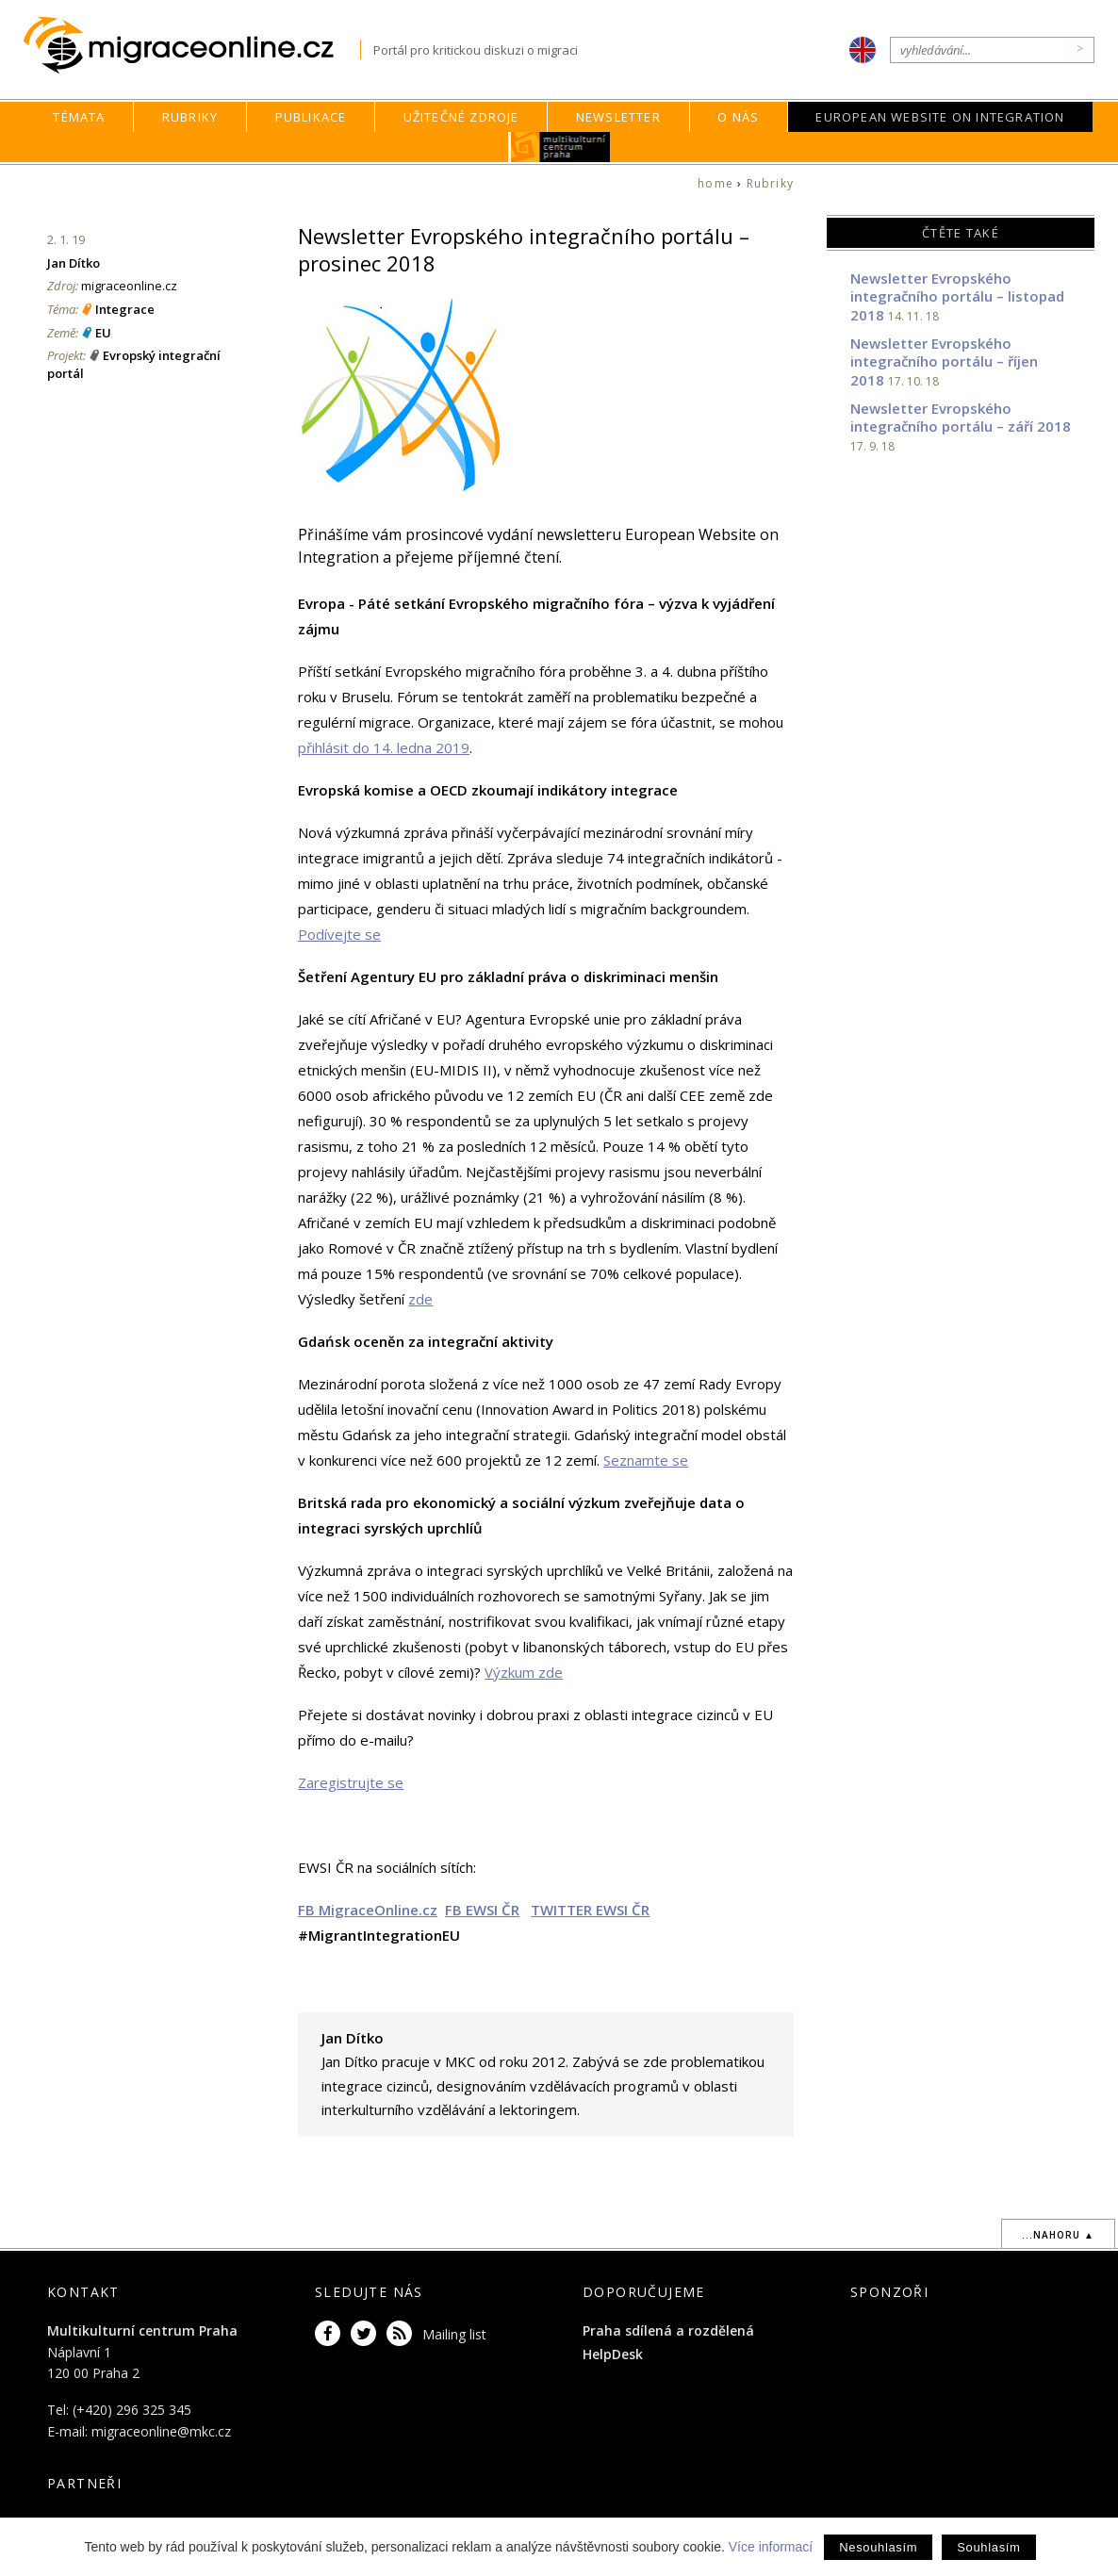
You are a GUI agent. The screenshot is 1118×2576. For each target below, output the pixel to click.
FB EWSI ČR (482, 1909)
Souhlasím (988, 2547)
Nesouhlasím (878, 2547)
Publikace (311, 116)
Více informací (771, 2546)
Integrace (125, 309)
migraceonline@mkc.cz (161, 2431)
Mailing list (454, 2334)
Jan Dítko (73, 262)
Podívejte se (339, 934)
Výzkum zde (524, 1672)
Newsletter (618, 116)
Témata (79, 116)
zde (420, 1298)
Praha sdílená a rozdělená (668, 2330)
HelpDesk (613, 2354)
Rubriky (190, 116)
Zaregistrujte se (350, 1782)
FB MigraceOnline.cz (367, 1909)
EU (103, 332)
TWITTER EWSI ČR (590, 1909)
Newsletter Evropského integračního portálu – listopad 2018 (957, 296)
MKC (560, 147)
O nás (738, 116)
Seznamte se (645, 1460)
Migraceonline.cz (192, 45)
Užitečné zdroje (461, 116)
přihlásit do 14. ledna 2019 (383, 747)
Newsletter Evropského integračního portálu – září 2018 (960, 417)
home (715, 183)
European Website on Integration (939, 116)
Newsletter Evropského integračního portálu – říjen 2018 (944, 361)
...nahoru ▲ (1058, 2234)
